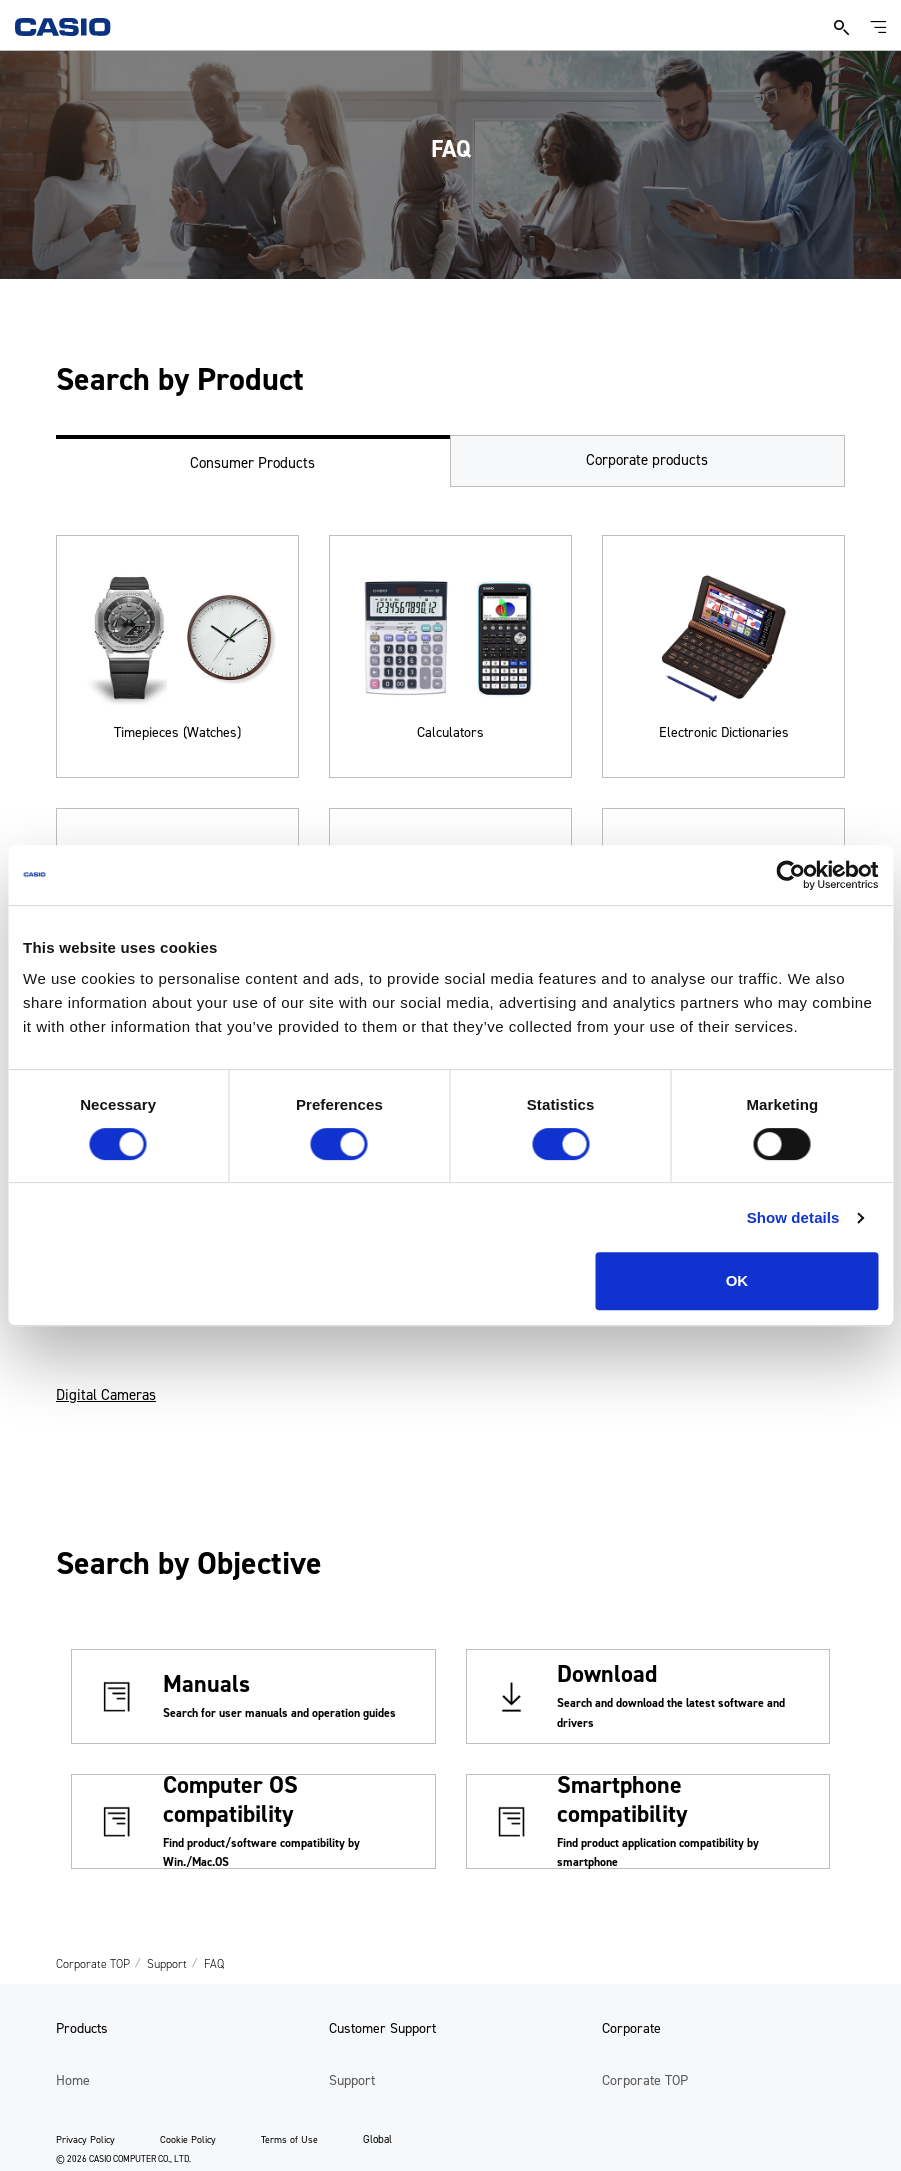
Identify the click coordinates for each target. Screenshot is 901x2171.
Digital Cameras (106, 1395)
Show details (793, 1217)
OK (737, 1280)
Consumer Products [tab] (252, 463)
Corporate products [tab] (647, 460)
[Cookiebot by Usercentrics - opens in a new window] (790, 875)
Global (377, 2139)
